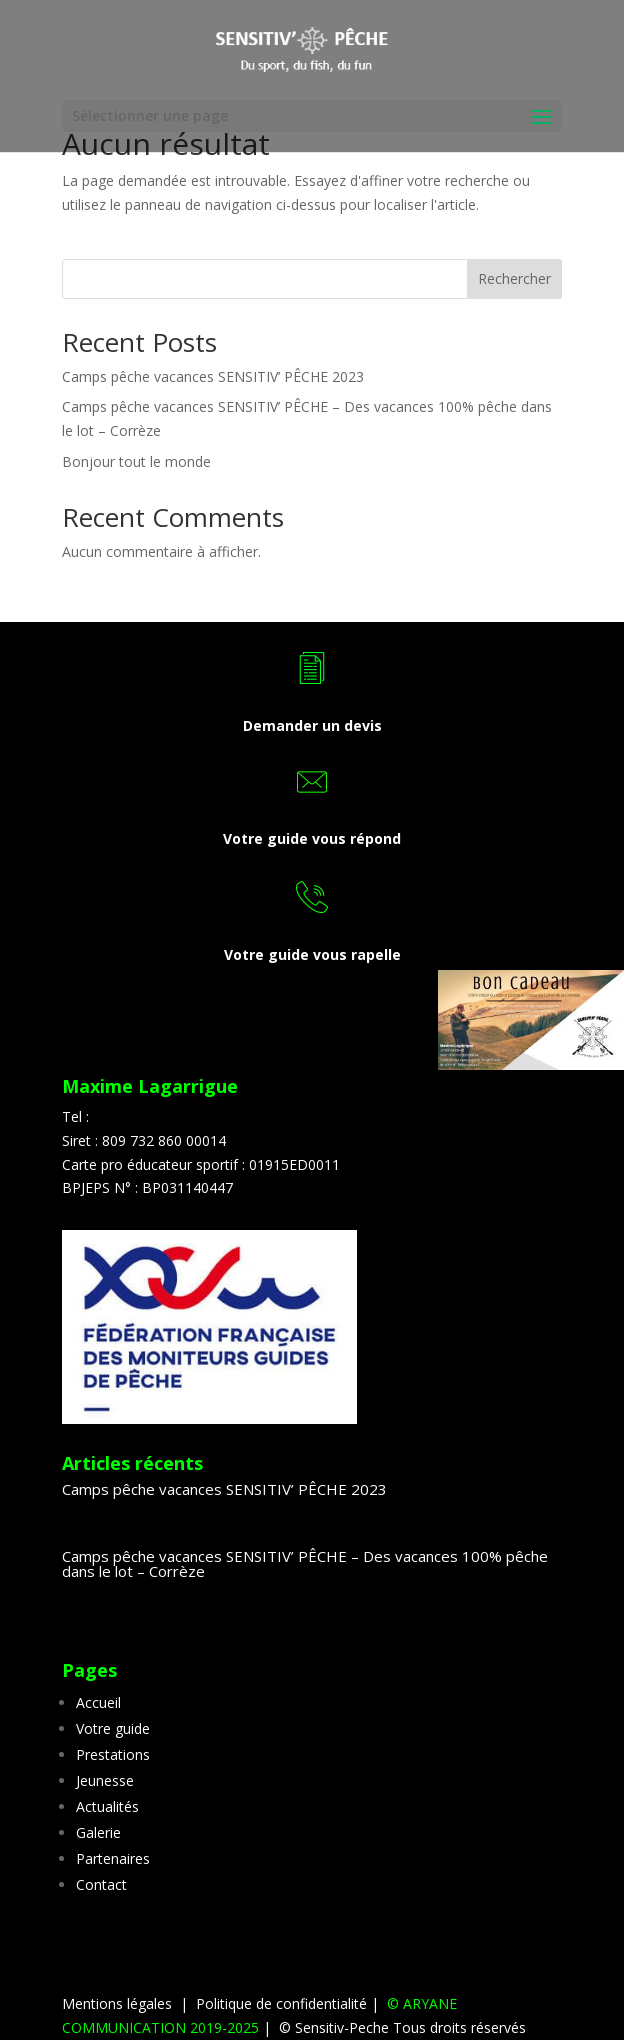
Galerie (98, 1832)
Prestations (113, 1754)
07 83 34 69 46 (141, 1116)
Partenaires (113, 1858)
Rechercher (514, 278)
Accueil (98, 1702)
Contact (101, 1884)
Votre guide (113, 1728)
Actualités (107, 1806)
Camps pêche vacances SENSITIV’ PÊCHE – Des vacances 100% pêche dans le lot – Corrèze (305, 1563)
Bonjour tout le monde (136, 461)
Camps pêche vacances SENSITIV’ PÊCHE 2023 (213, 376)
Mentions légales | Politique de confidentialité (216, 2003)
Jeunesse (105, 1780)
